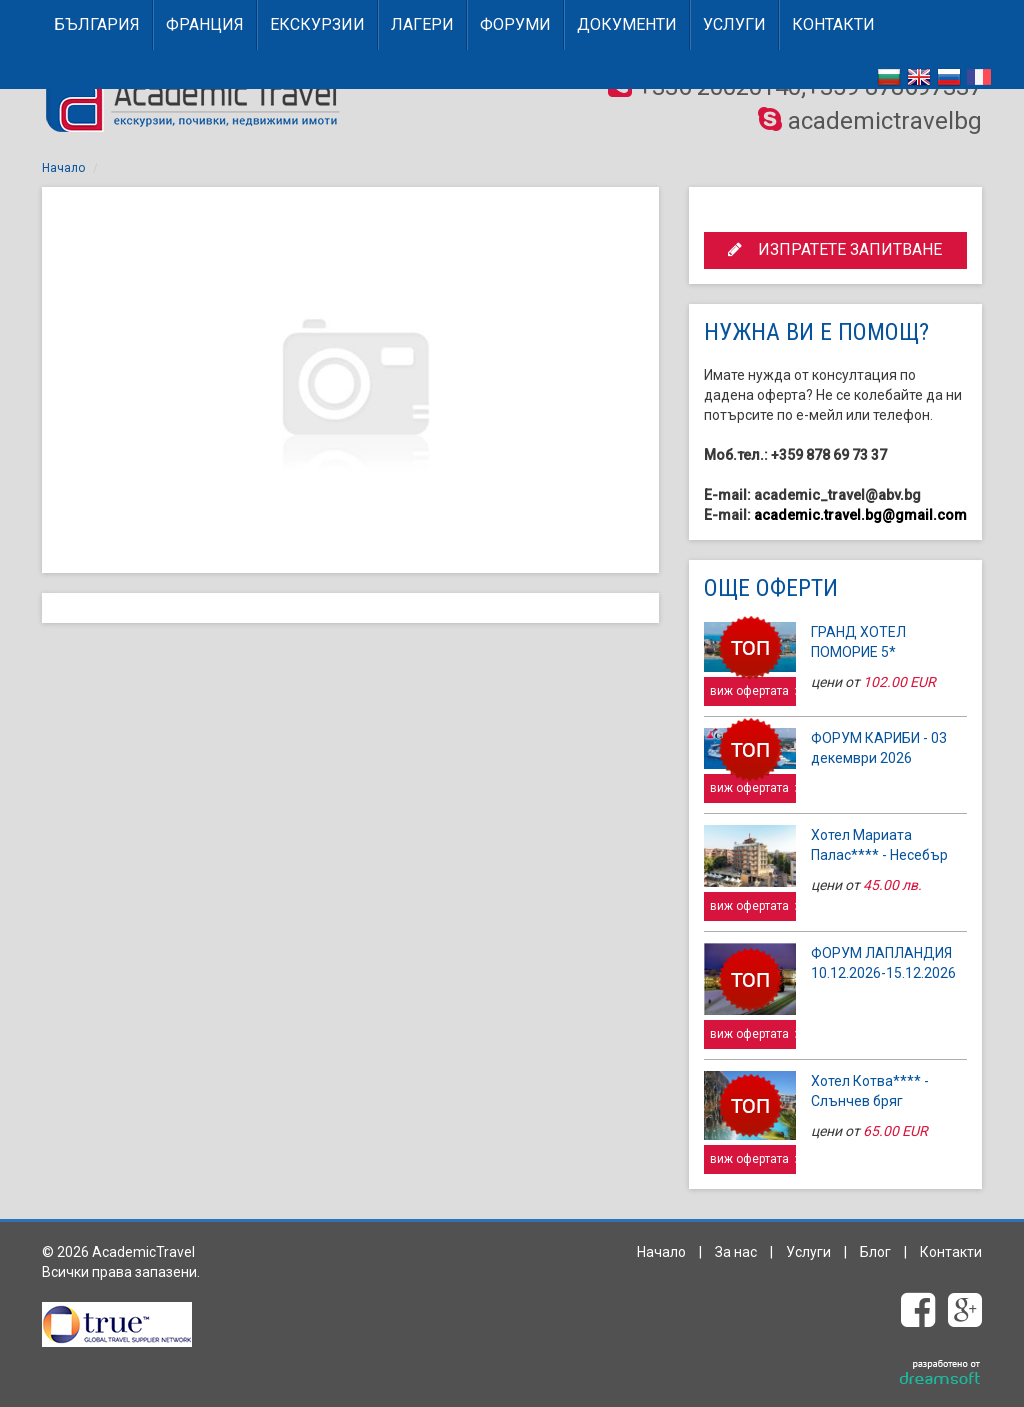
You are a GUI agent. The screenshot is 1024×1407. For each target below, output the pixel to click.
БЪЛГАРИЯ (97, 24)
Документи (627, 24)
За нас (736, 1252)
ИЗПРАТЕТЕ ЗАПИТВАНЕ (835, 249)
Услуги (734, 24)
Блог (875, 1252)
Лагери (422, 24)
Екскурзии (317, 24)
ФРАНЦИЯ (205, 24)
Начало (63, 168)
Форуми (515, 24)
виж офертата (753, 691)
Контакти (833, 24)
